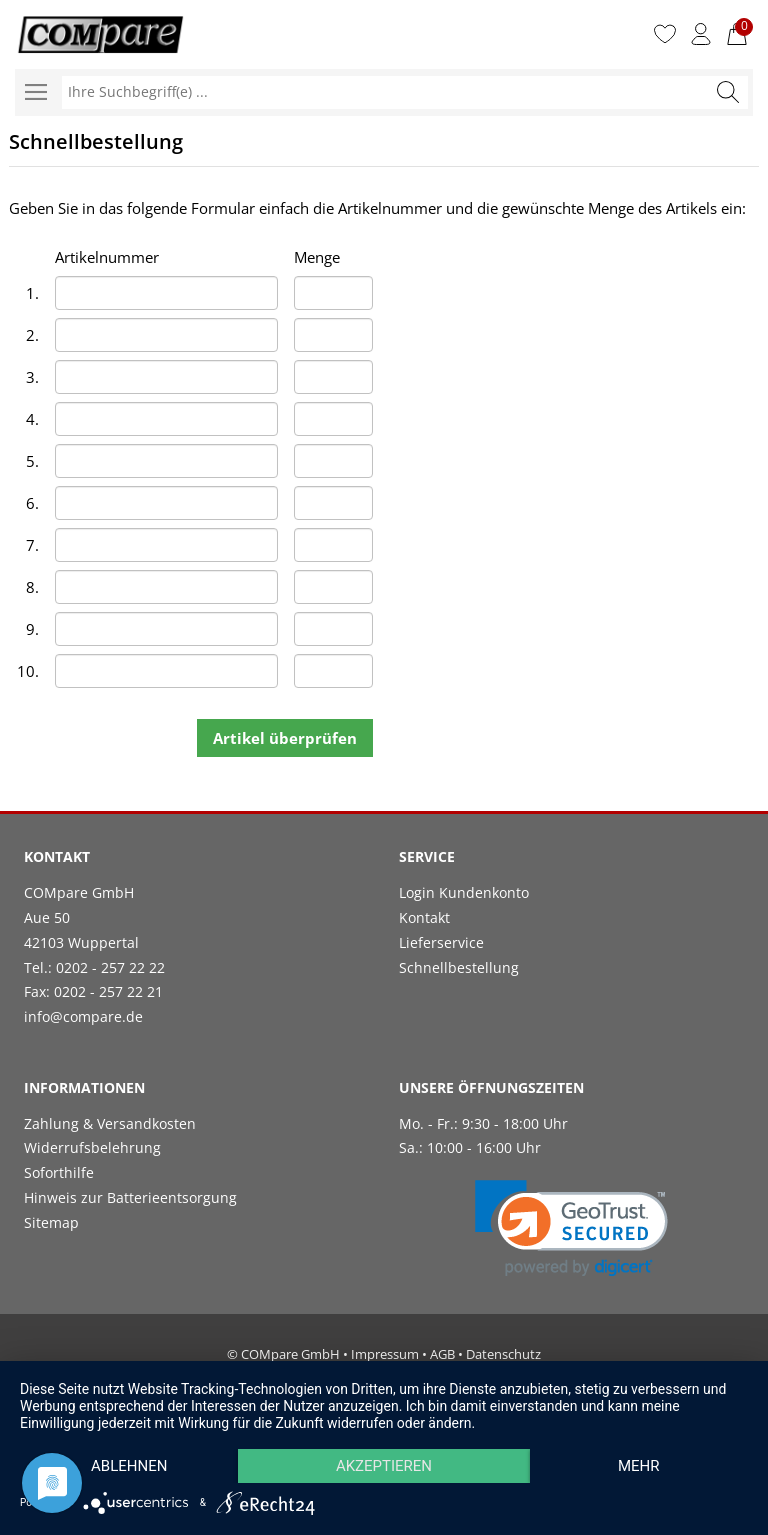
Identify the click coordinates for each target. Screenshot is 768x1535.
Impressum (385, 1354)
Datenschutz (503, 1354)
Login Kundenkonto (464, 892)
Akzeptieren (384, 1466)
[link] (571, 1228)
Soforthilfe (59, 1172)
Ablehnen (129, 1466)
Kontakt (424, 917)
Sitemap (51, 1222)
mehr (639, 1466)
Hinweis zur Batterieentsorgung (130, 1197)
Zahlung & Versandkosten (110, 1123)
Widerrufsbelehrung (92, 1147)
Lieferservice (441, 942)
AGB (442, 1354)
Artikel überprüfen (285, 738)
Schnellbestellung (459, 967)
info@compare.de (83, 1016)
